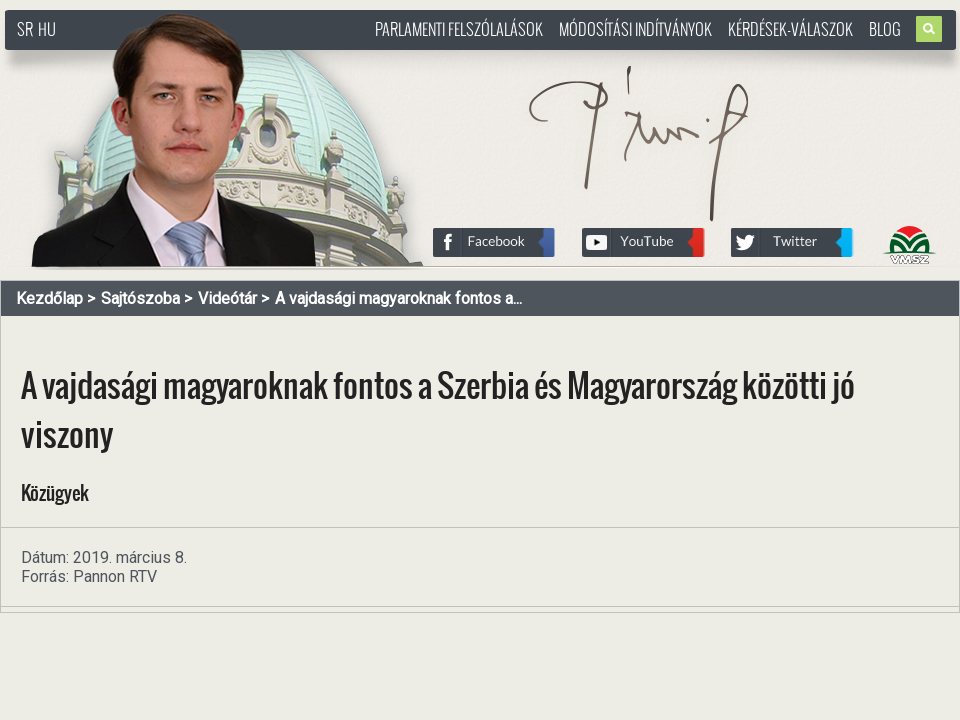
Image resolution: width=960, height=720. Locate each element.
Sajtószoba (140, 298)
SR (25, 29)
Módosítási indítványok (635, 29)
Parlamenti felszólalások (459, 29)
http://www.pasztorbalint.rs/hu (166, 59)
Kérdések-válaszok (790, 29)
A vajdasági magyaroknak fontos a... (398, 298)
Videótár (227, 298)
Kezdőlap (49, 298)
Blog (885, 29)
